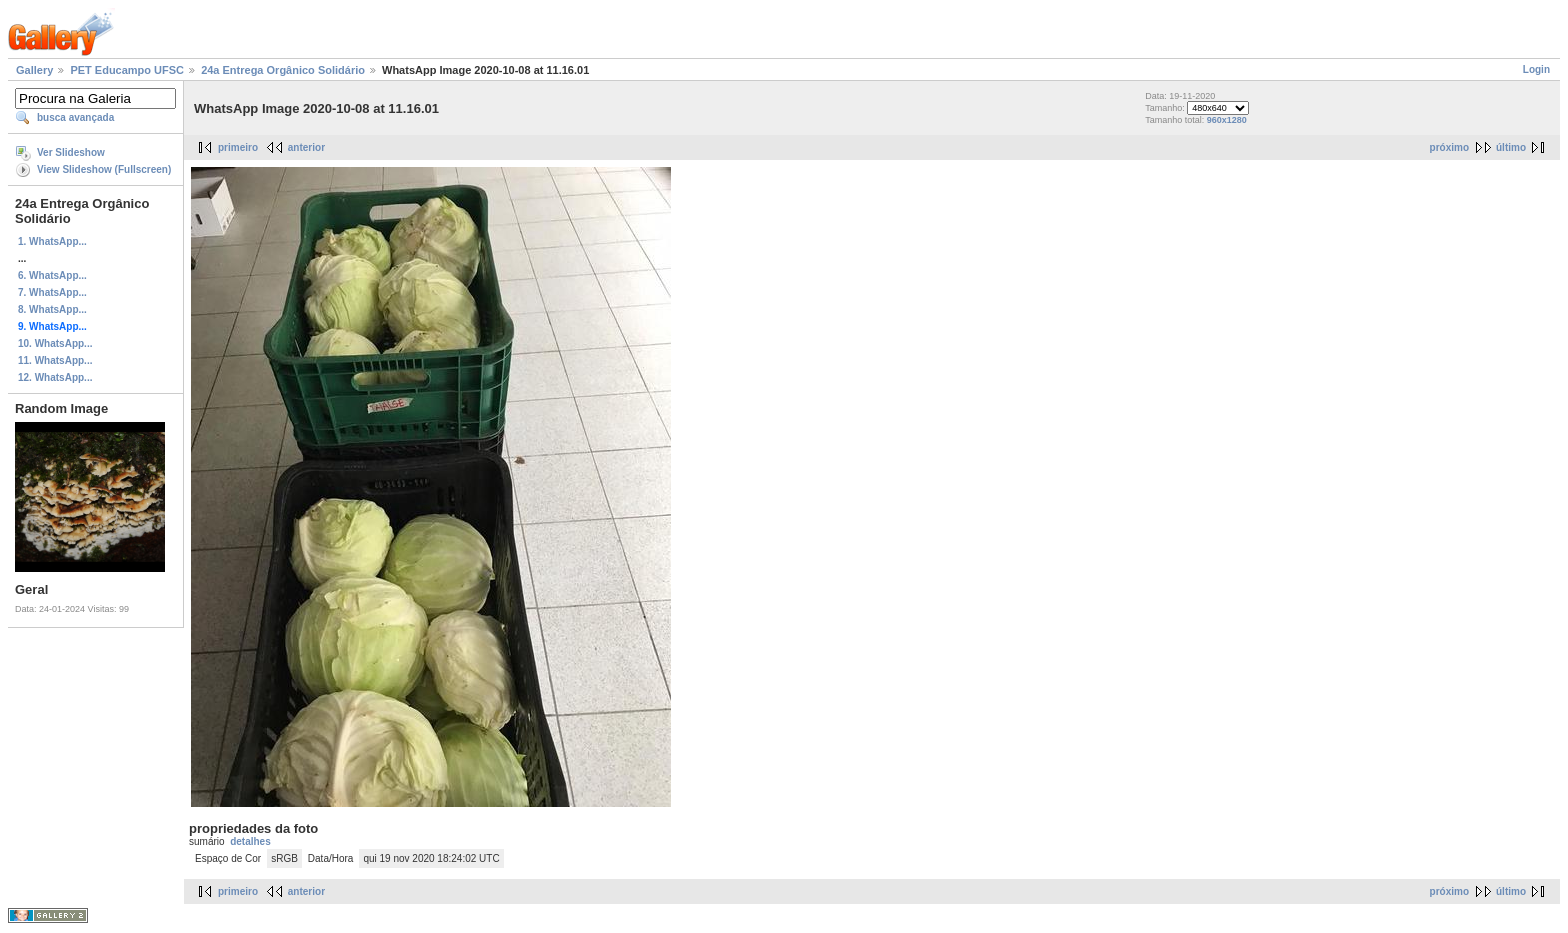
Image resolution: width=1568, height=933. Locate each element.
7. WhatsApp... (52, 292)
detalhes (250, 841)
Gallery (34, 70)
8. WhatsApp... (52, 309)
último (1511, 147)
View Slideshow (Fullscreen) (104, 169)
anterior (306, 147)
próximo (1449, 147)
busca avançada (75, 117)
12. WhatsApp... (55, 377)
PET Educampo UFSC (127, 70)
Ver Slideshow (71, 152)
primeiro (238, 147)
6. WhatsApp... (52, 275)
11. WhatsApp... (55, 360)
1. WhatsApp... (52, 241)
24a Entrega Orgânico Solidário (283, 70)
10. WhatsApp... (55, 343)
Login (1536, 69)
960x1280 (1227, 120)
